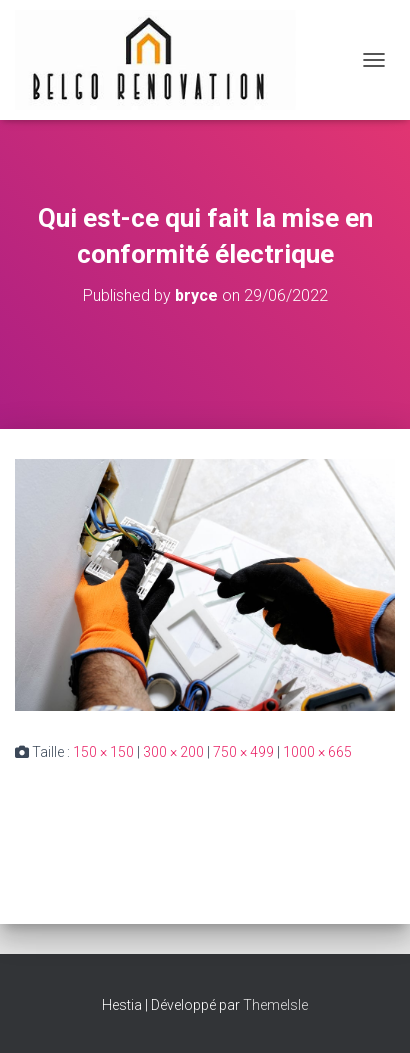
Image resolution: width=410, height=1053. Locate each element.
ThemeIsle (275, 1005)
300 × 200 (173, 752)
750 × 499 (243, 752)
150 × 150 (103, 752)
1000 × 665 (317, 752)
